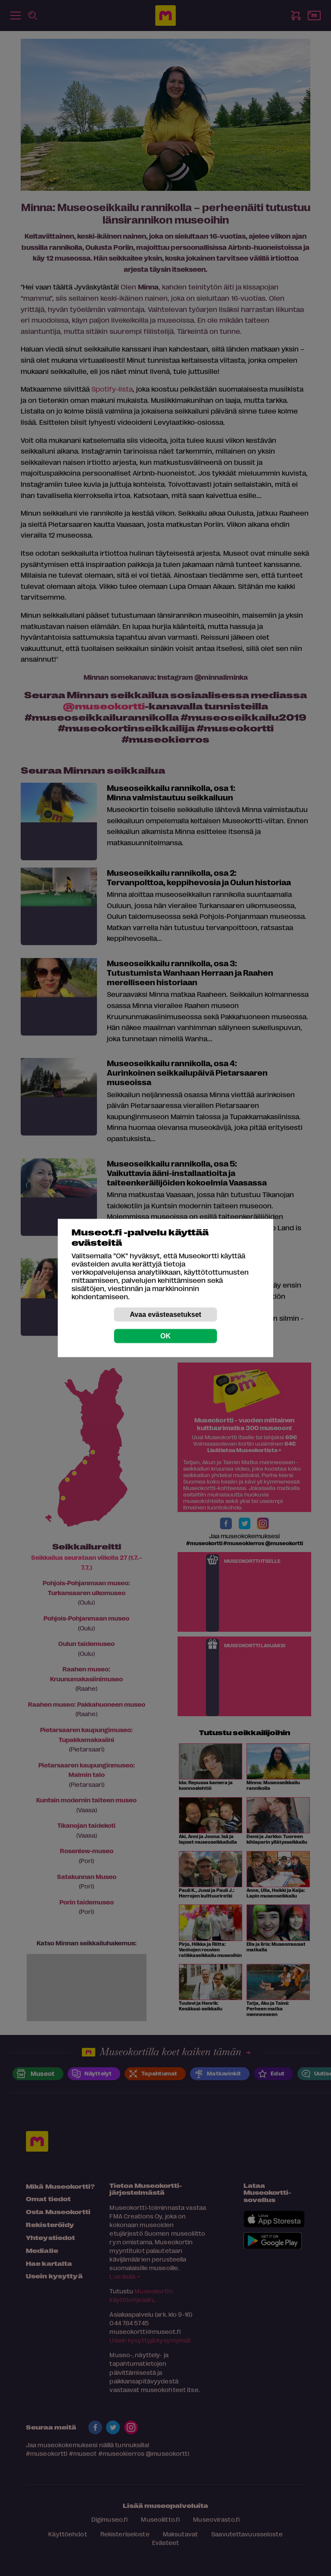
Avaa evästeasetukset (165, 1314)
